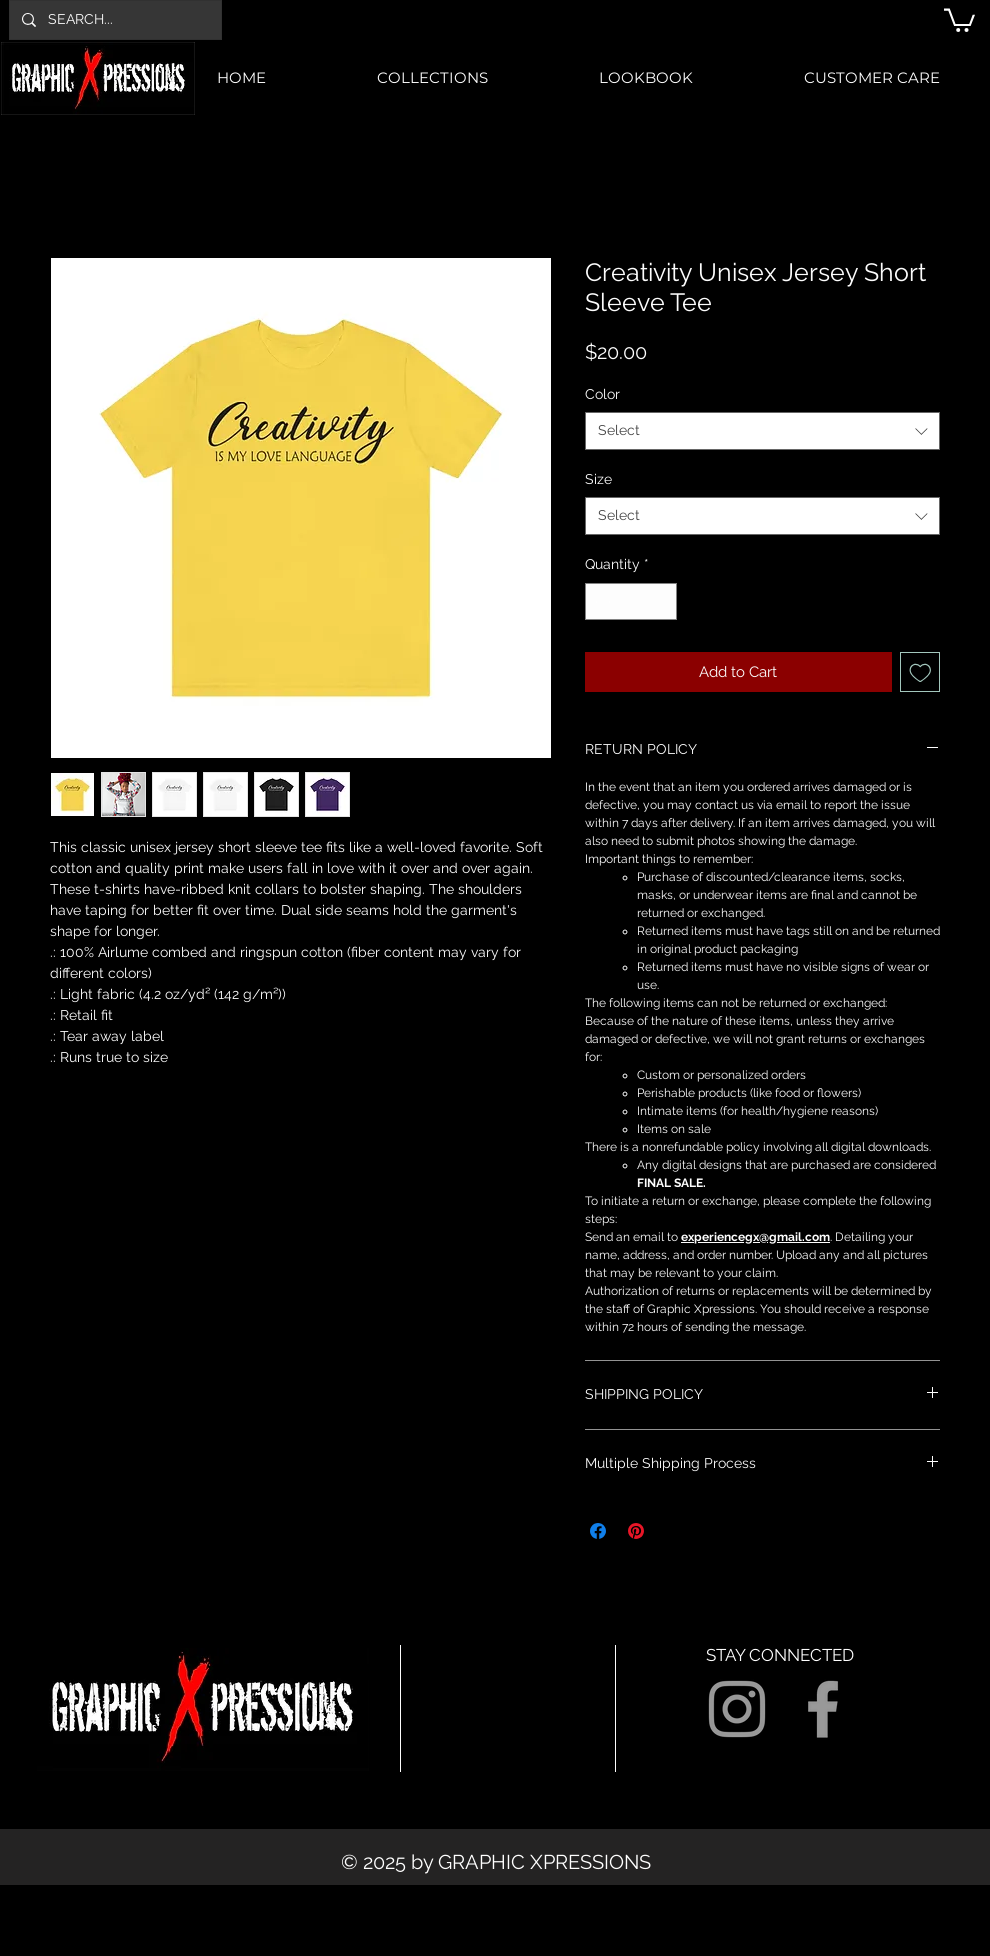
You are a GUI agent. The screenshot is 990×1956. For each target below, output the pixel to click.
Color (602, 394)
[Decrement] (600, 601)
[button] (959, 19)
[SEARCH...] (113, 20)
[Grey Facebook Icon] (823, 1709)
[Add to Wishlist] (920, 672)
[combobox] (762, 431)
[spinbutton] (631, 601)
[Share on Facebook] (598, 1531)
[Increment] (661, 601)
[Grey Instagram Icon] (737, 1709)
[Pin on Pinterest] (636, 1531)
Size (598, 479)
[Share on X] (674, 1531)
